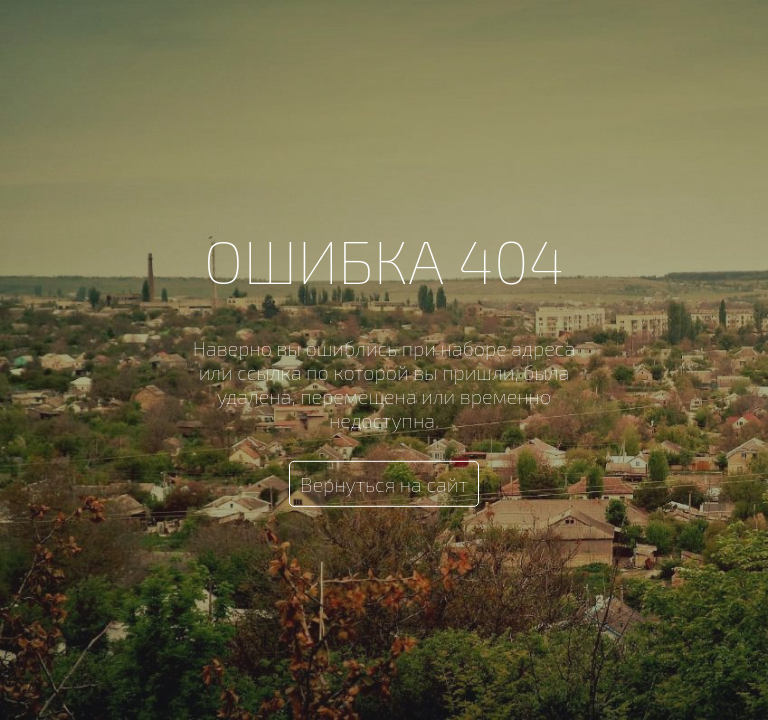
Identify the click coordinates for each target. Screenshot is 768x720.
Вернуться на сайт (384, 484)
